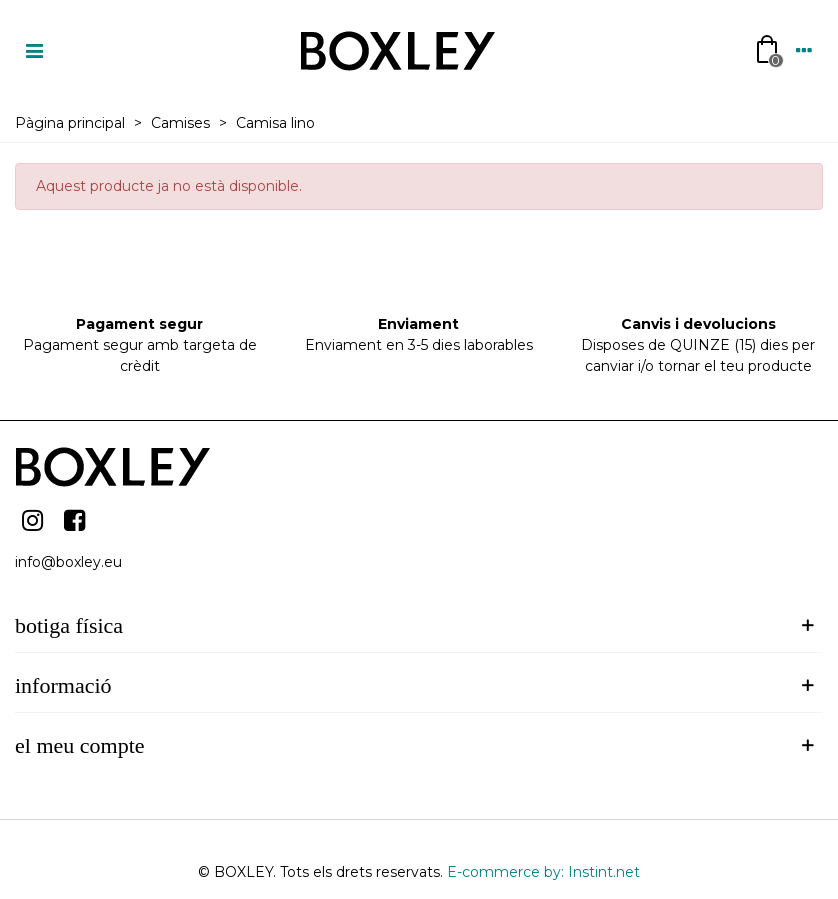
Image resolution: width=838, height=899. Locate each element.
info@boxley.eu (68, 562)
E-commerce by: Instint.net (543, 872)
